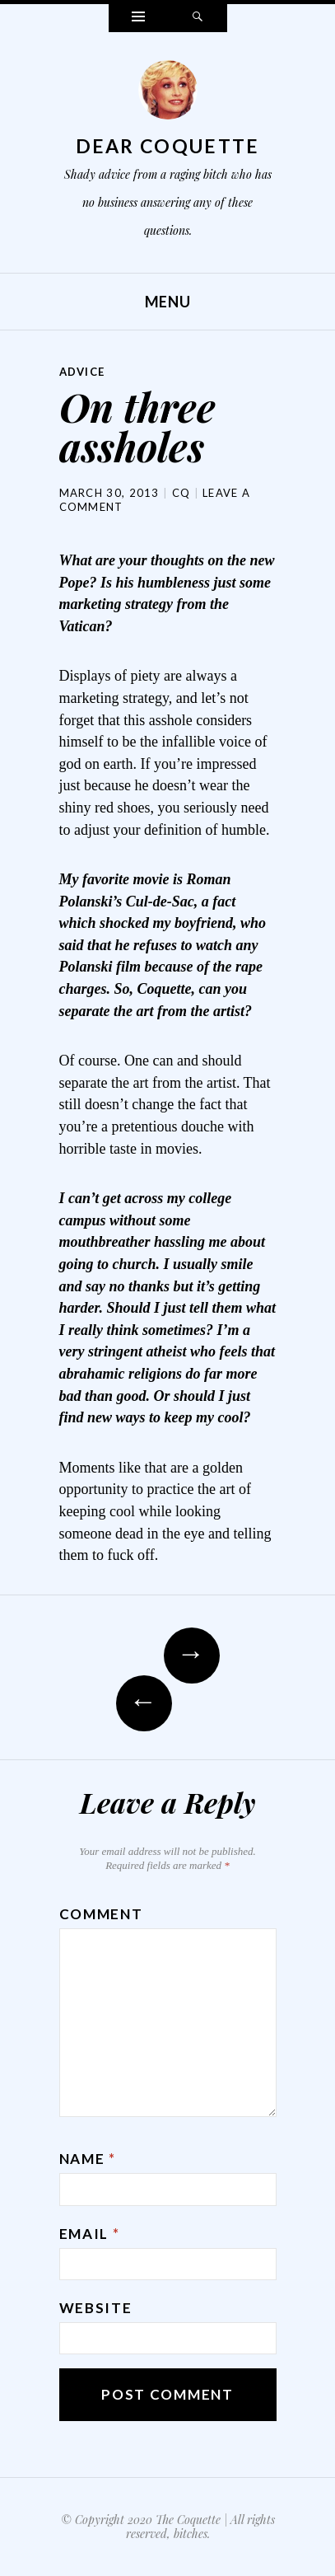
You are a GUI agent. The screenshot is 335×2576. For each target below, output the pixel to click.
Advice (82, 371)
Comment (101, 1914)
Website (96, 2307)
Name (87, 2158)
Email (89, 2233)
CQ (181, 492)
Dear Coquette (168, 145)
